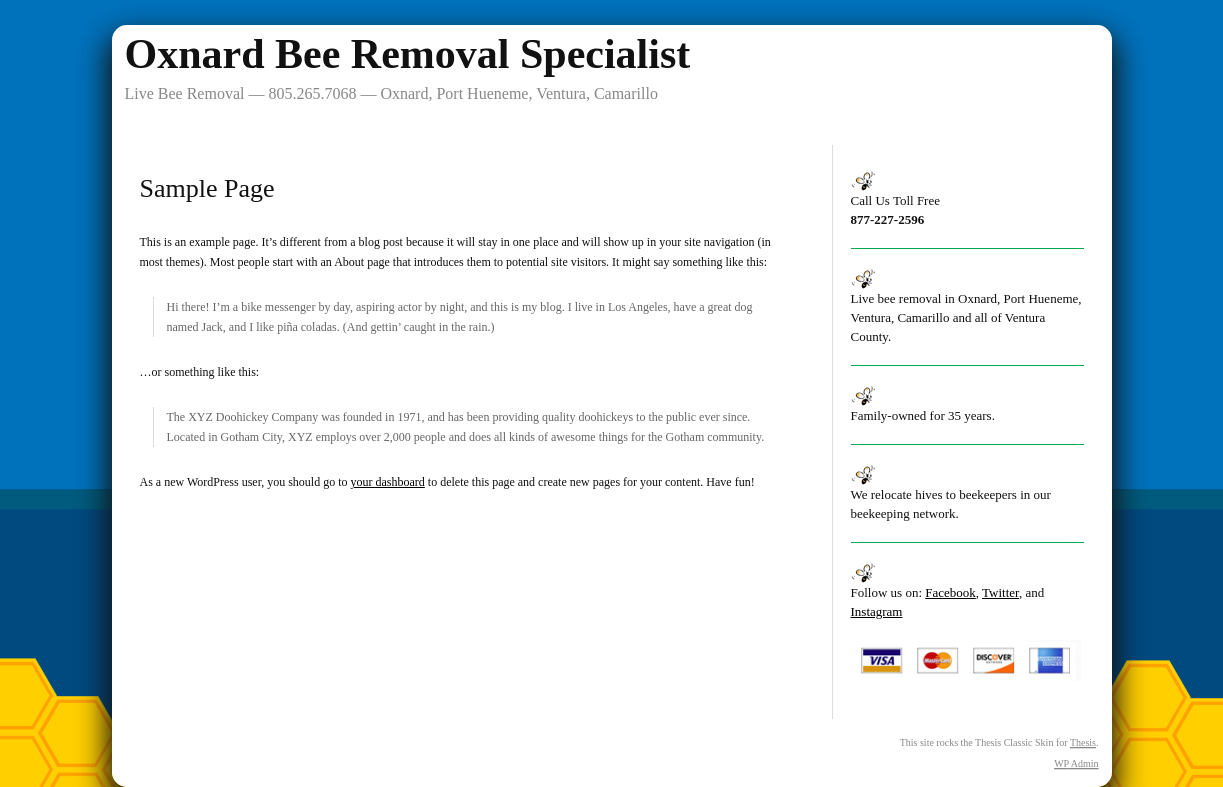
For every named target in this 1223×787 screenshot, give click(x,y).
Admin (1076, 763)
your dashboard (387, 482)
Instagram (877, 611)
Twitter (1000, 592)
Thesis (1083, 742)
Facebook (950, 592)
